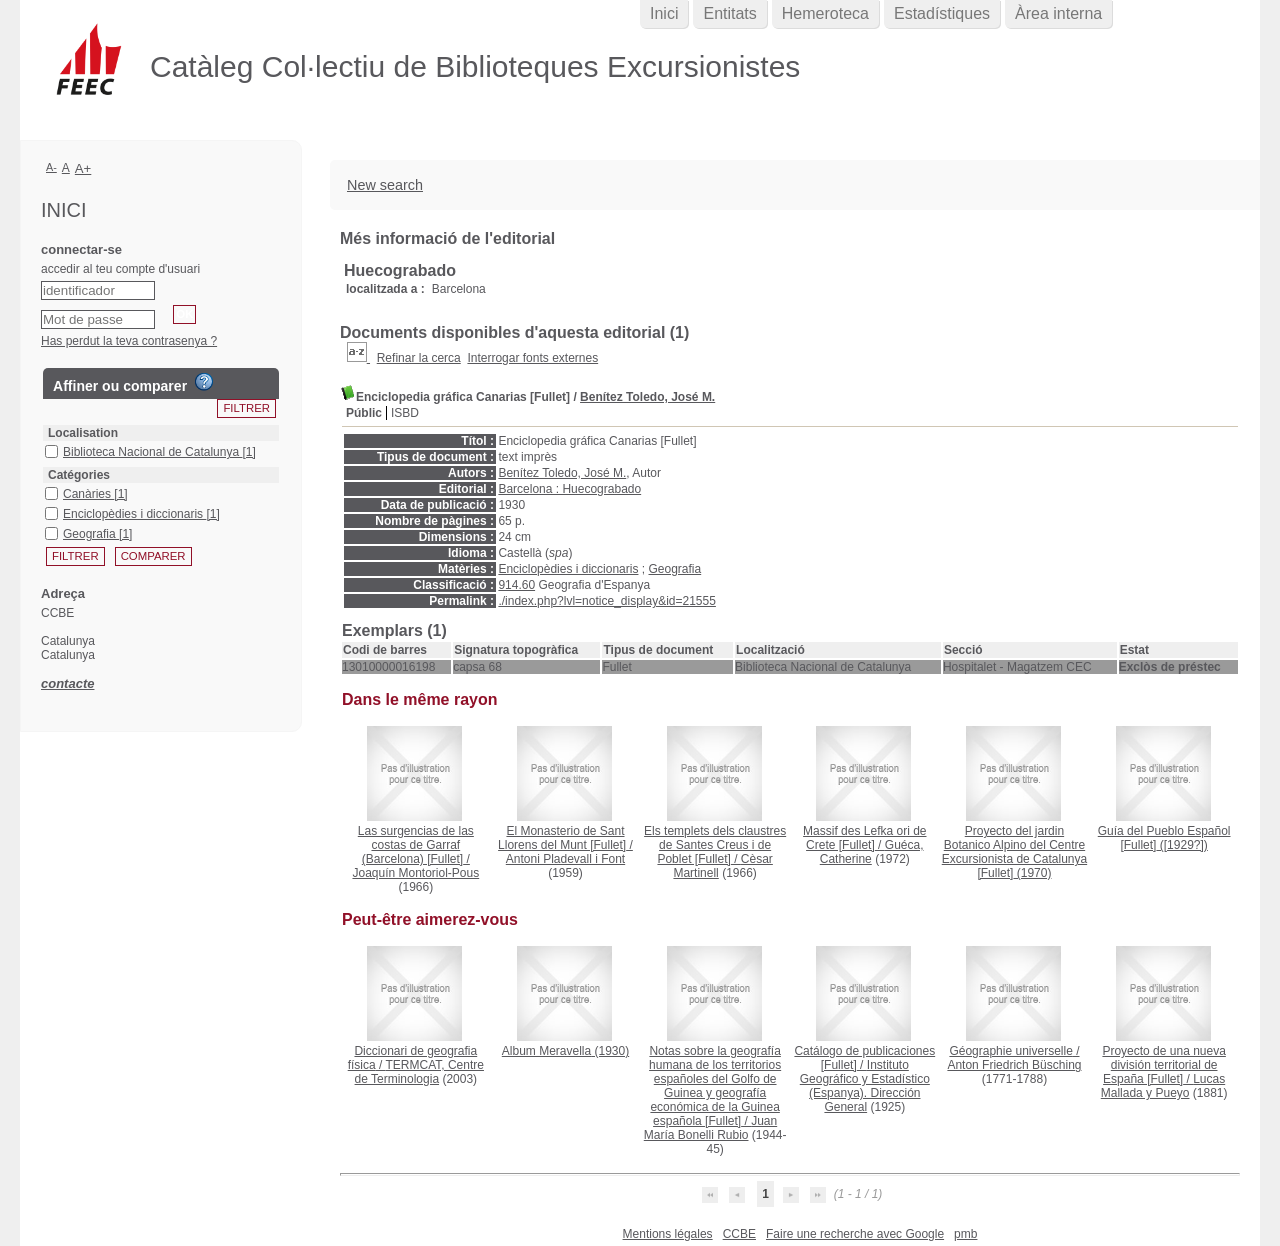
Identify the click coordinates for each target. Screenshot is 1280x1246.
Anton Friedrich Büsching (1014, 1065)
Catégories (79, 475)
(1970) (1014, 852)
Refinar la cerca (419, 358)
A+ (83, 168)
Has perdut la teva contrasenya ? (129, 341)
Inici (664, 13)
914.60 (516, 585)
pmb (965, 1234)
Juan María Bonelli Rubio (710, 1128)
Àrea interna (1058, 13)
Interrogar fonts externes (532, 358)
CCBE (739, 1234)
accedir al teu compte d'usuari (120, 269)
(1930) (565, 1051)
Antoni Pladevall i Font (565, 859)
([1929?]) (1164, 838)
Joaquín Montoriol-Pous (415, 873)
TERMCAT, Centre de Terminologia (419, 1072)
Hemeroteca (825, 13)
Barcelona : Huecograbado (569, 489)
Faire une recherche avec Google (855, 1234)
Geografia (674, 569)
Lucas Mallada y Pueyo (1163, 1086)
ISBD (405, 413)
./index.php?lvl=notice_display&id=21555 (607, 601)
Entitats (729, 13)
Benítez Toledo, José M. (647, 397)
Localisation (83, 433)
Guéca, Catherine (872, 852)
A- (51, 167)
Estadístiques (942, 13)
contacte (67, 683)
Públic (364, 413)
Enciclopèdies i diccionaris (568, 569)
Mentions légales (668, 1234)
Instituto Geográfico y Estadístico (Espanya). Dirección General (865, 1086)
